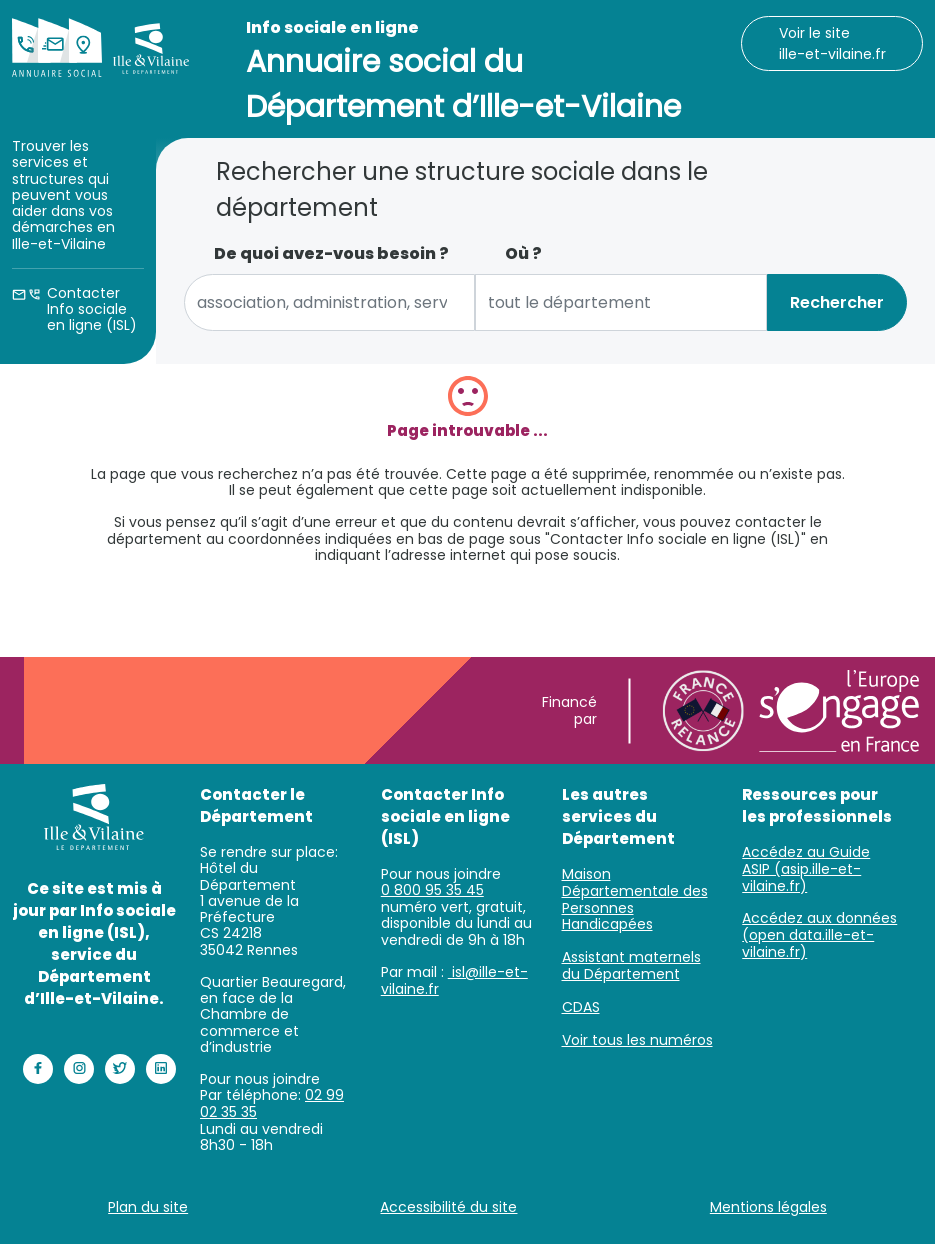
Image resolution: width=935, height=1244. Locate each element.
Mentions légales (768, 1207)
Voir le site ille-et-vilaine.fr (832, 43)
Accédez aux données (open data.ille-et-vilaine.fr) (819, 935)
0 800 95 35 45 (432, 890)
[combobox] (330, 302)
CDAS (581, 1007)
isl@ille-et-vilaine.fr (454, 980)
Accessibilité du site (448, 1207)
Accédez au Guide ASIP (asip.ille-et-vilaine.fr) (806, 869)
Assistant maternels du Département (631, 965)
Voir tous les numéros (637, 1040)
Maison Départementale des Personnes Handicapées (635, 899)
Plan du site (148, 1207)
